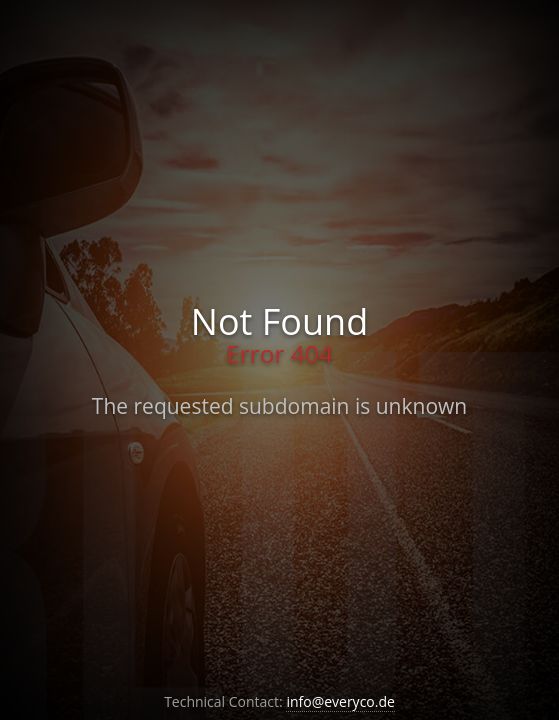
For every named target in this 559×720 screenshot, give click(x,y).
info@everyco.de (340, 701)
